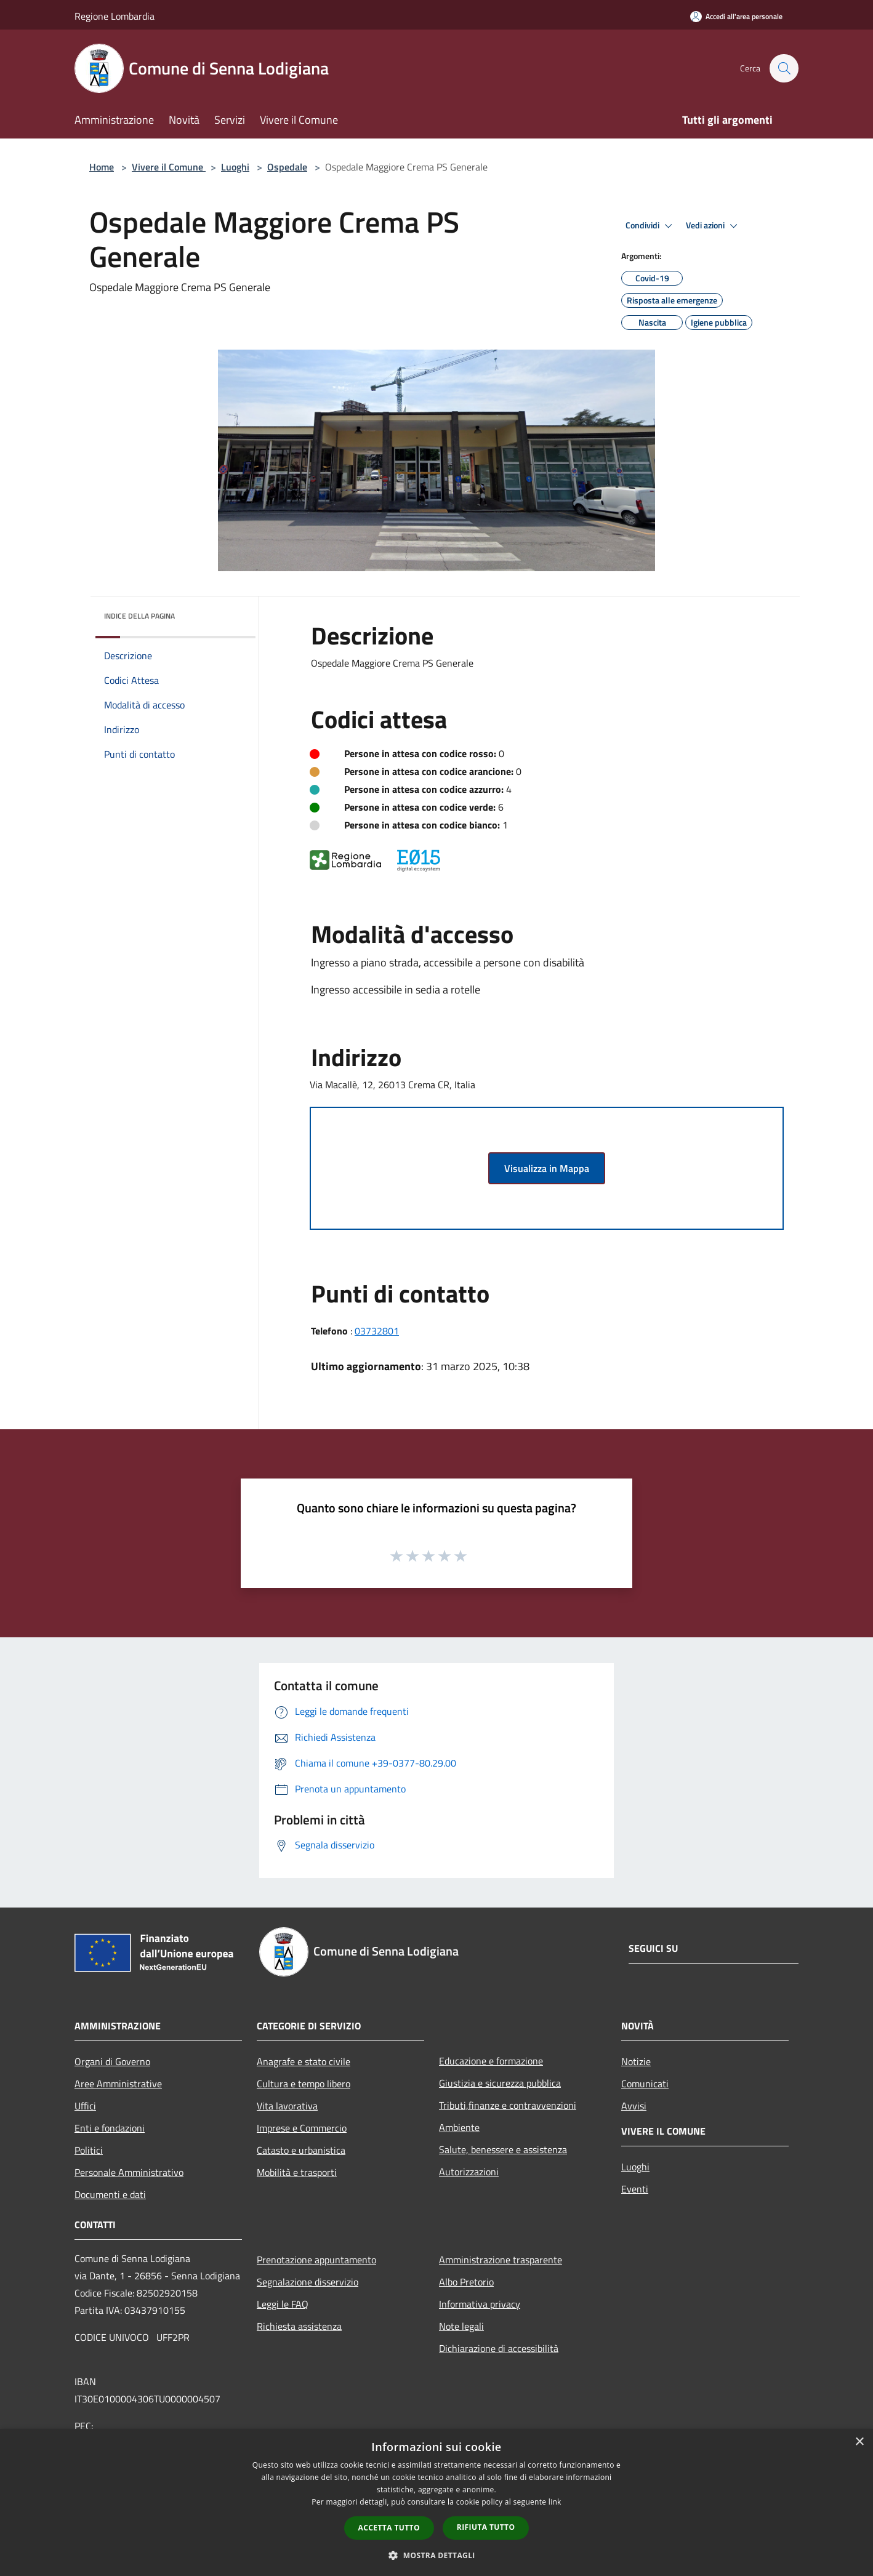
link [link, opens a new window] (555, 2502)
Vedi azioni (713, 226)
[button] (436, 2555)
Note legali (461, 2326)
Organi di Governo (112, 2061)
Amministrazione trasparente (500, 2259)
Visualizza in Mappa (546, 1168)
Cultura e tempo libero (303, 2083)
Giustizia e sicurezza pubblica (500, 2083)
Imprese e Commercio (302, 2128)
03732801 (377, 1330)
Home (101, 166)
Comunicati (645, 2083)
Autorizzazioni (469, 2171)
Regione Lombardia (114, 16)
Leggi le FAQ (282, 2304)
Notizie (636, 2061)
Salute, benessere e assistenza (503, 2149)
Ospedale (287, 166)
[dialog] (436, 2502)
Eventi (634, 2188)
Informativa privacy (479, 2304)
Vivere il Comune (169, 166)
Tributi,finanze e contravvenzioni (507, 2105)
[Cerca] (784, 68)
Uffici (85, 2105)
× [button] (859, 2442)
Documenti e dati (110, 2194)
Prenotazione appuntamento (316, 2259)
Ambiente (459, 2127)
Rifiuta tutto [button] (486, 2527)
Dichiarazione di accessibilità (498, 2348)
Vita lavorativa (287, 2105)
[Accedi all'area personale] (736, 16)
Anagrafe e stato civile (303, 2061)
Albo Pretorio (466, 2281)
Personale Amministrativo (128, 2172)
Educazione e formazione (491, 2060)
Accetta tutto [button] (389, 2527)
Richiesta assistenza (299, 2326)
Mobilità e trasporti (297, 2172)
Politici (88, 2150)
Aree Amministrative (118, 2083)
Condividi (651, 226)
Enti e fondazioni (109, 2128)
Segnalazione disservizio (307, 2281)
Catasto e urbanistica (301, 2150)
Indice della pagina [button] (139, 616)
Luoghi (235, 166)
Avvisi (633, 2105)
